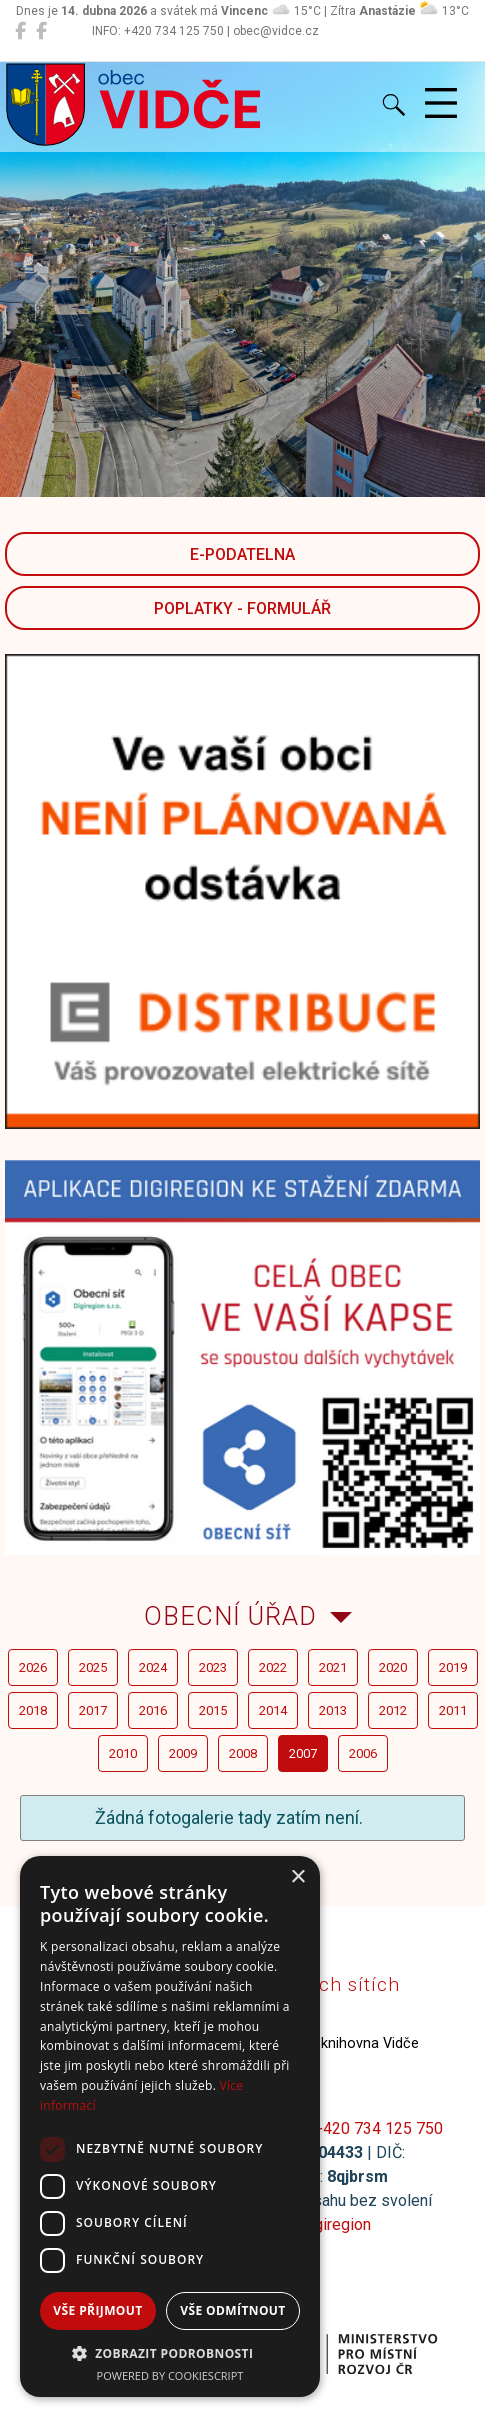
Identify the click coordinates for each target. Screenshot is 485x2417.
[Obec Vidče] (20, 31)
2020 (393, 1667)
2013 (333, 1710)
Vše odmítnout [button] (232, 2310)
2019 (453, 1667)
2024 (153, 1667)
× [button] (297, 1877)
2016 (153, 1710)
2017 (93, 1710)
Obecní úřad (230, 1616)
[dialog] (170, 2126)
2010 (123, 1753)
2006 (363, 1753)
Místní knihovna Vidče (322, 2044)
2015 (213, 1710)
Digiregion (335, 2224)
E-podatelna (242, 554)
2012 (393, 1710)
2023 (213, 1667)
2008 (243, 1753)
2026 (33, 1667)
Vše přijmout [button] (97, 2310)
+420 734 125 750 (378, 2128)
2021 (333, 1667)
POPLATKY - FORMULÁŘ (242, 608)
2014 (273, 1710)
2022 (273, 1667)
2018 (33, 1710)
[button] (170, 2353)
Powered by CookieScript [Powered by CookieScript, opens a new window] (170, 2375)
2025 (93, 1667)
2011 (453, 1710)
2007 (303, 1753)
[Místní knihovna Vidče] (41, 31)
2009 (183, 1753)
